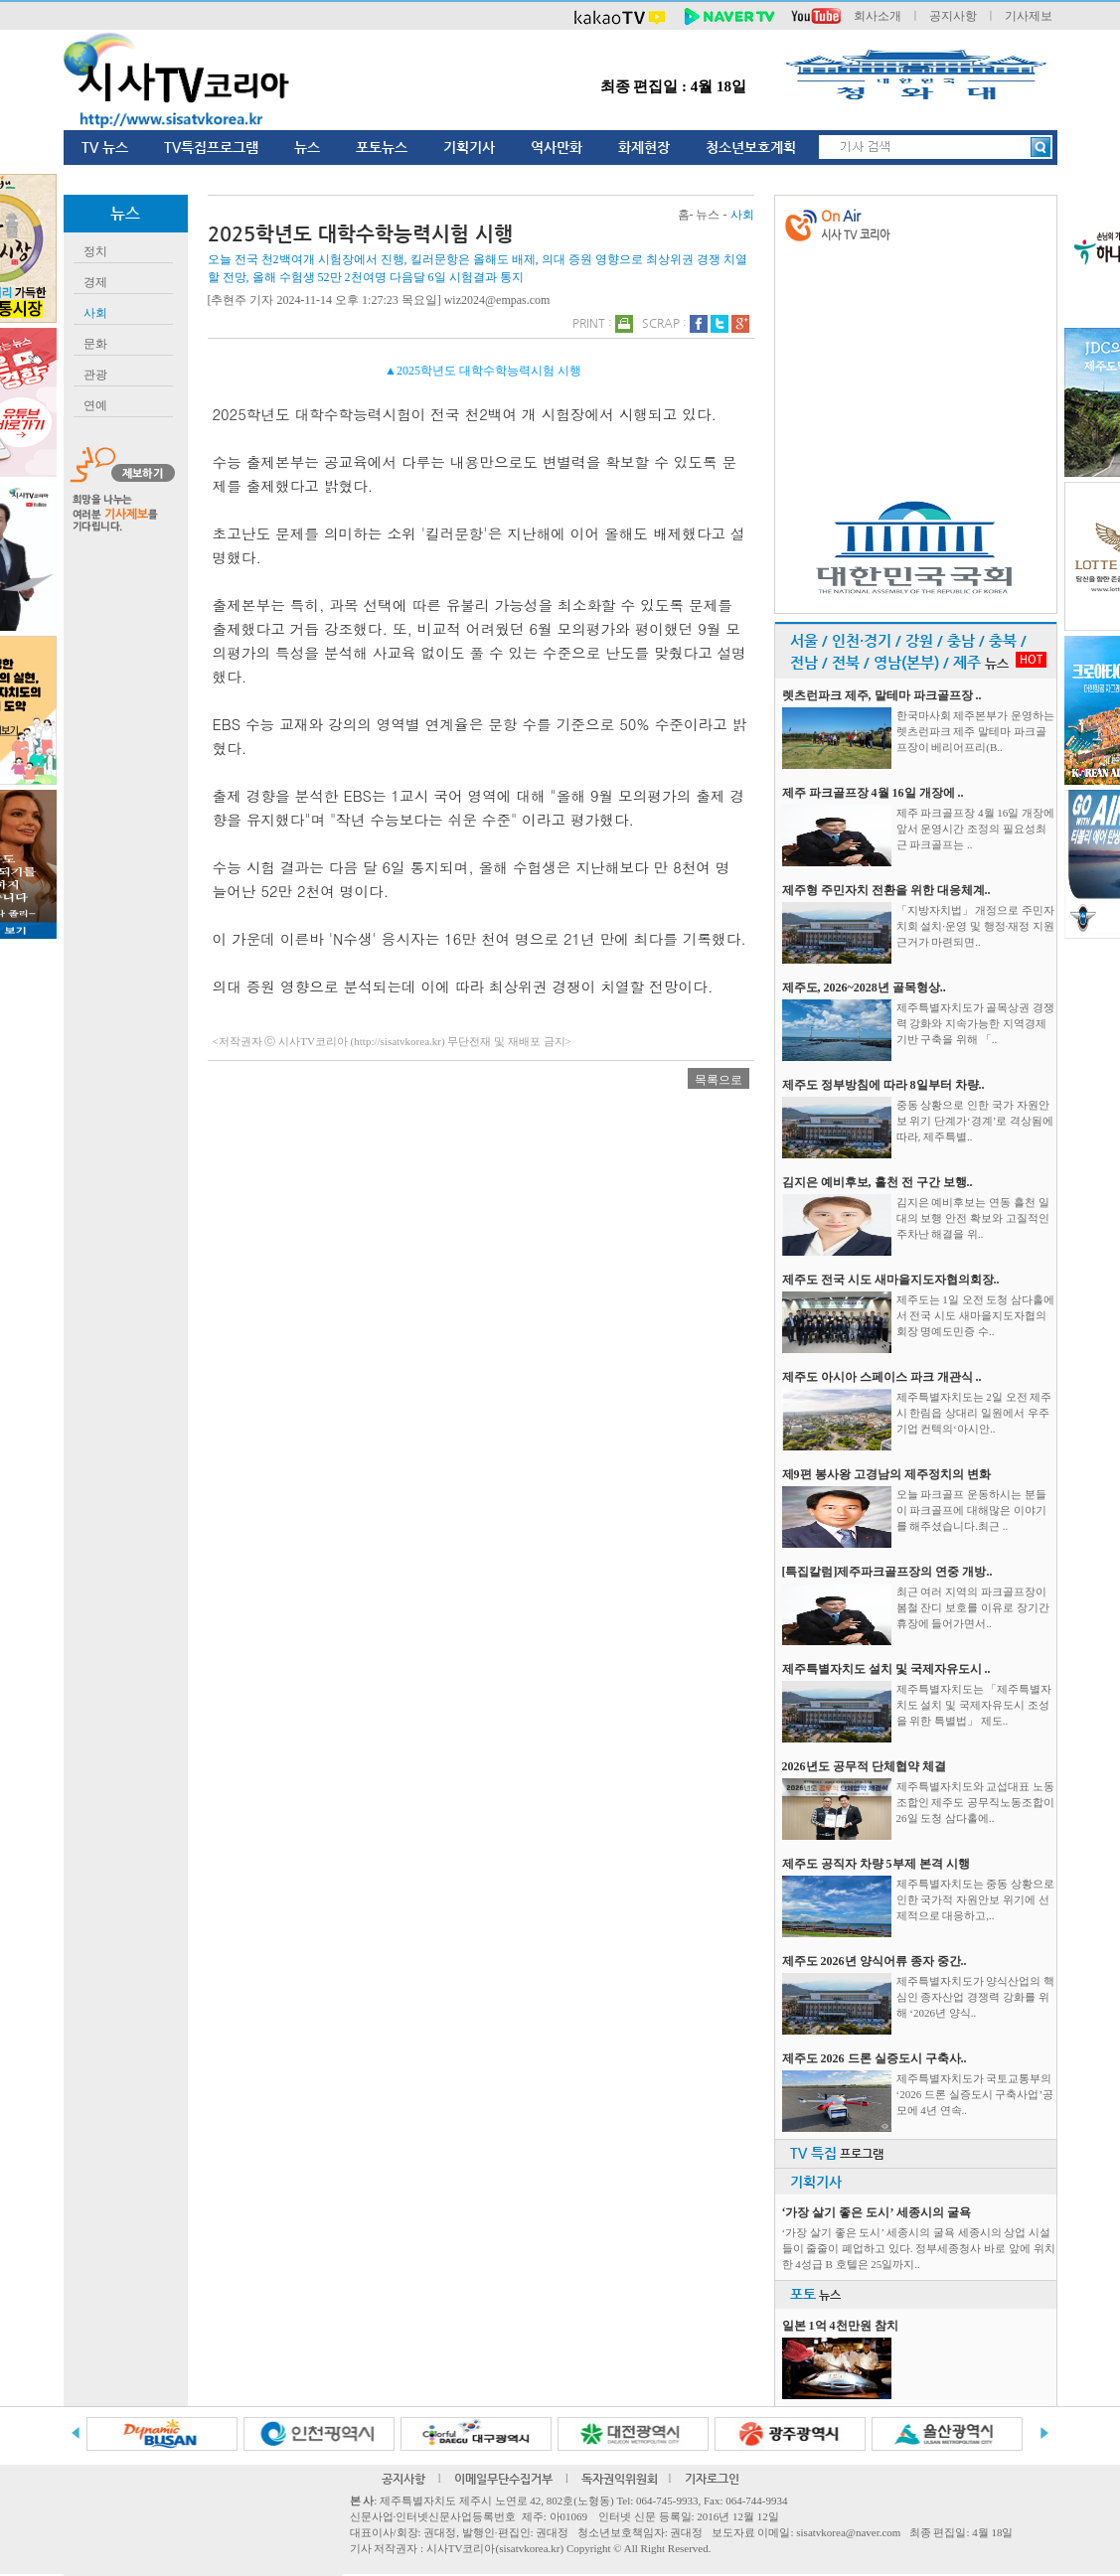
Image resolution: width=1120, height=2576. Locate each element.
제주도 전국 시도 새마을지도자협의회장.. (891, 1280)
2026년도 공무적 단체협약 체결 (864, 1766)
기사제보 (1028, 16)
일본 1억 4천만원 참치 (840, 2326)
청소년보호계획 (751, 147)
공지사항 (953, 16)
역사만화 (556, 147)
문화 (95, 344)
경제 (95, 282)
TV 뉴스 (104, 147)
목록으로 (718, 1080)
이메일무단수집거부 (503, 2479)
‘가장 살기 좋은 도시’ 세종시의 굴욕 (876, 2212)
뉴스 (307, 147)
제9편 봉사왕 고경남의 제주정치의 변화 (886, 1474)
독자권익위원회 (619, 2479)
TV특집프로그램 (211, 147)
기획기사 (469, 147)
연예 (95, 405)
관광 (95, 374)
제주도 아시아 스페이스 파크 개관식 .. (882, 1377)
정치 (95, 251)
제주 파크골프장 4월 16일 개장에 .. (873, 793)
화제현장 (644, 147)
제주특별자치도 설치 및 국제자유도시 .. (886, 1669)
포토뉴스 (381, 147)
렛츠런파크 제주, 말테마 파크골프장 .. (882, 695)
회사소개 (877, 16)
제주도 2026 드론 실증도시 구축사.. (874, 2058)
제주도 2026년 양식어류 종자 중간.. (874, 1961)
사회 (95, 313)
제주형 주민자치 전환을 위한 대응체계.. (886, 890)
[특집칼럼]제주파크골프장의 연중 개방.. (887, 1572)
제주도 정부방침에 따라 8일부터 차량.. (883, 1085)
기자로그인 (712, 2479)
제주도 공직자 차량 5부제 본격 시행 (876, 1864)
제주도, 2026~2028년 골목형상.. (864, 987)
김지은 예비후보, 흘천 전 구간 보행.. (877, 1182)
